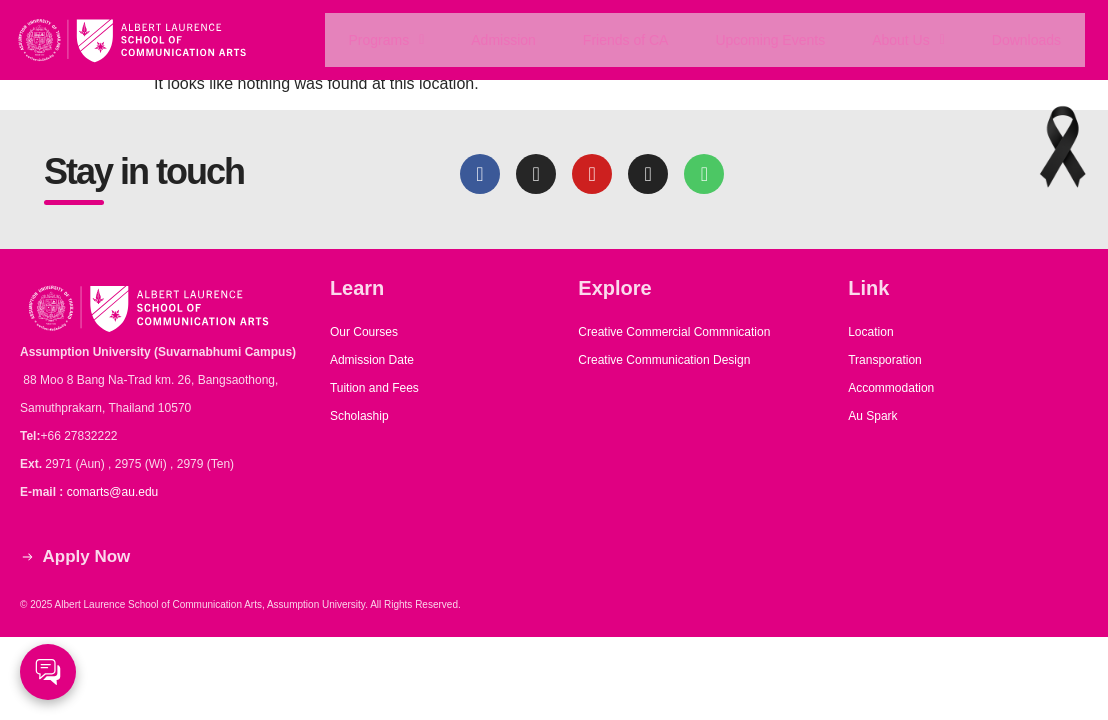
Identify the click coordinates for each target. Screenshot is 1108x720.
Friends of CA (625, 40)
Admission (503, 40)
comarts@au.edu (116, 492)
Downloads (1026, 40)
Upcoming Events (771, 40)
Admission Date (372, 360)
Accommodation (892, 388)
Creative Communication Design (664, 360)
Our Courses (364, 332)
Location (870, 332)
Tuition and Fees (374, 388)
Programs (385, 40)
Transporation (886, 360)
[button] (385, 40)
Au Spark (872, 416)
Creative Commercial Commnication (674, 332)
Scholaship (359, 416)
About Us (909, 40)
